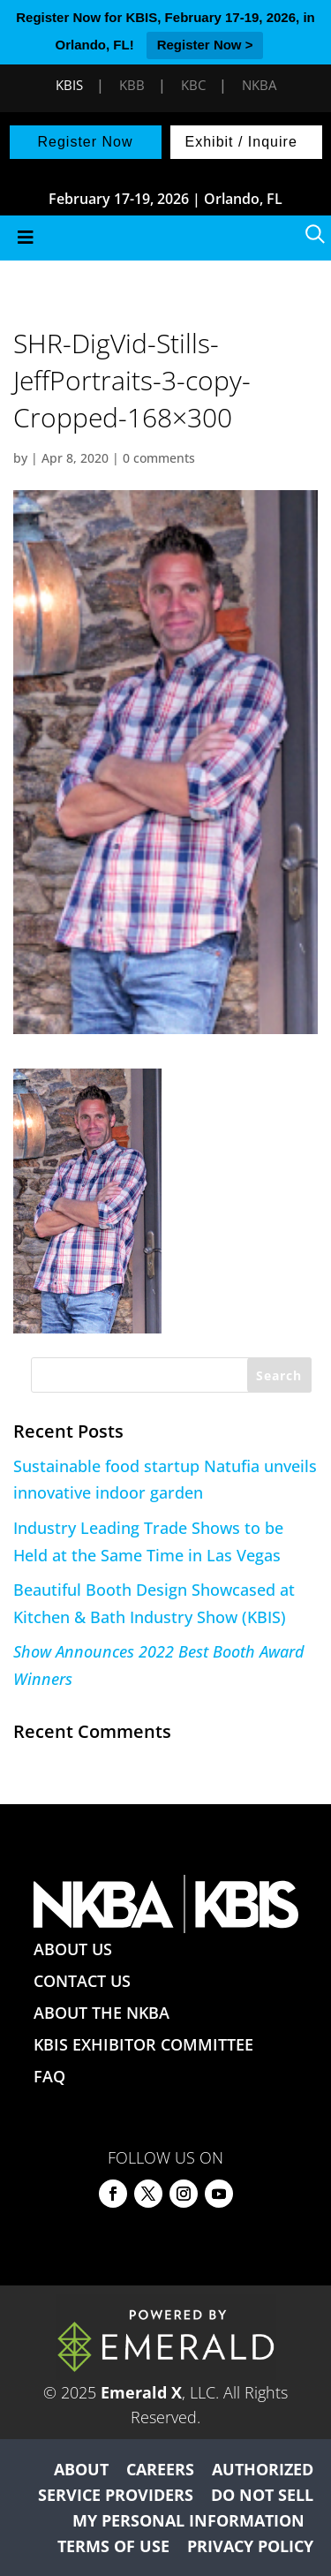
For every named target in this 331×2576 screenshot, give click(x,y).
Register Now (84, 141)
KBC (193, 85)
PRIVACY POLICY (250, 2546)
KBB (132, 85)
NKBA (259, 85)
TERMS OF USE (113, 2546)
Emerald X (141, 2392)
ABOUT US (73, 1949)
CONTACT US (82, 1980)
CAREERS (160, 2469)
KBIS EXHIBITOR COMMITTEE (143, 2044)
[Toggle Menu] (165, 238)
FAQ (49, 2076)
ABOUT (81, 2469)
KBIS (69, 85)
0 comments (159, 457)
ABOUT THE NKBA (101, 2012)
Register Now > (205, 44)
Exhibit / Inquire (241, 141)
